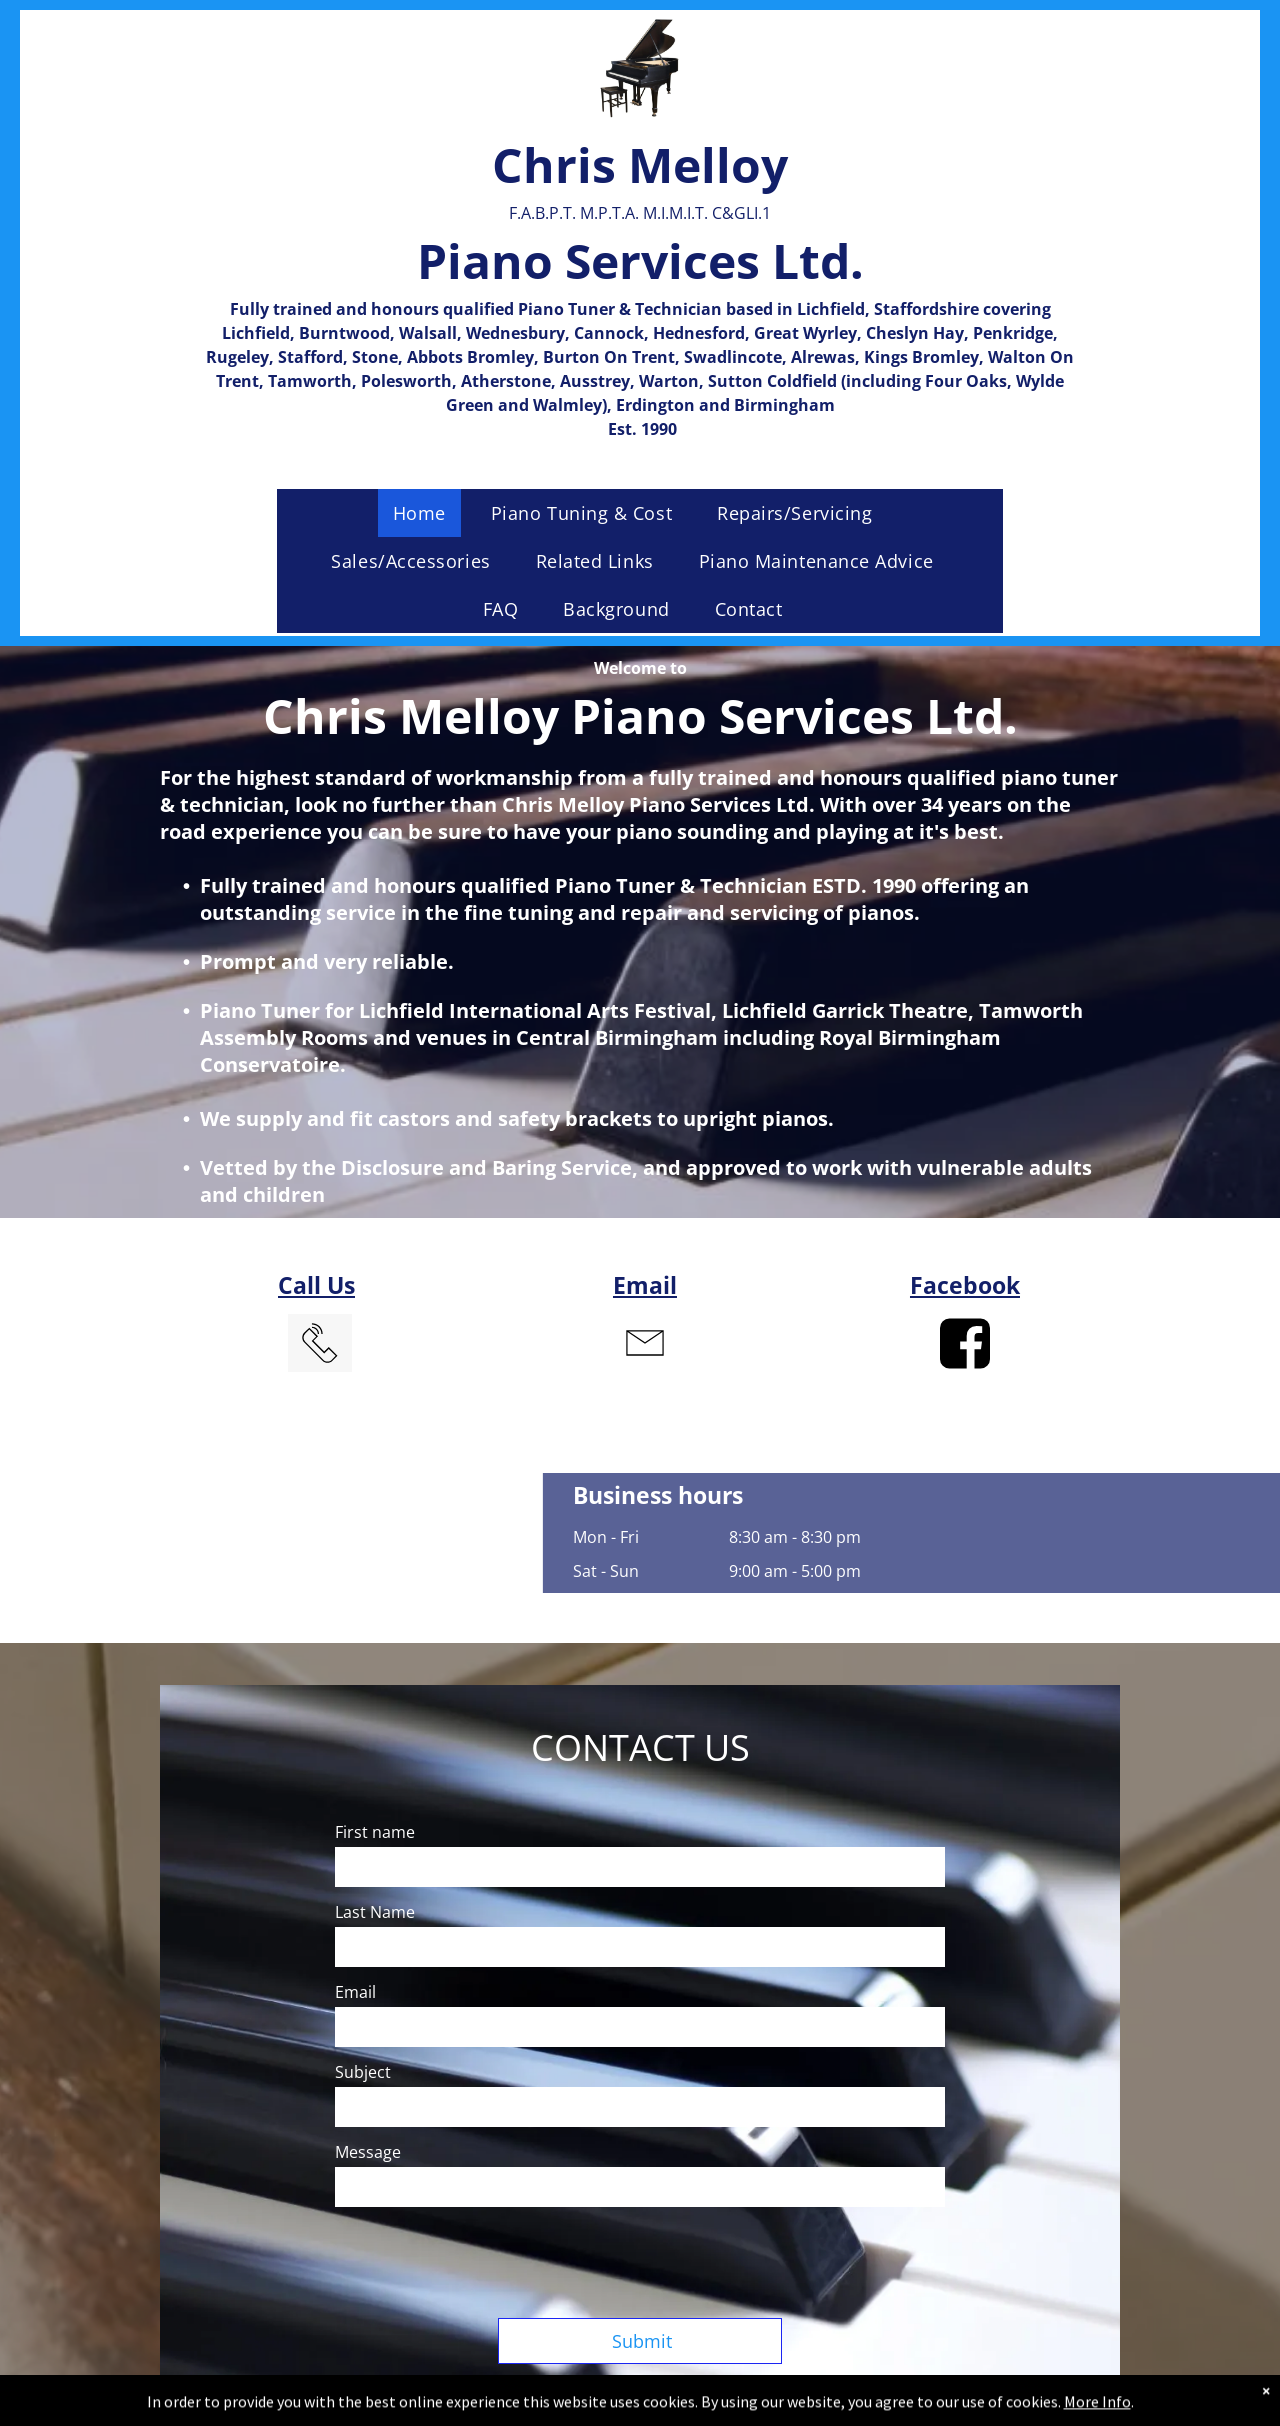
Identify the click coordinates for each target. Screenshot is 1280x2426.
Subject (363, 2072)
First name (375, 1832)
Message (368, 2152)
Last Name (375, 1912)
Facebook (965, 1285)
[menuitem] (427, 513)
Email (645, 1285)
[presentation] (487, 2259)
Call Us (316, 1285)
